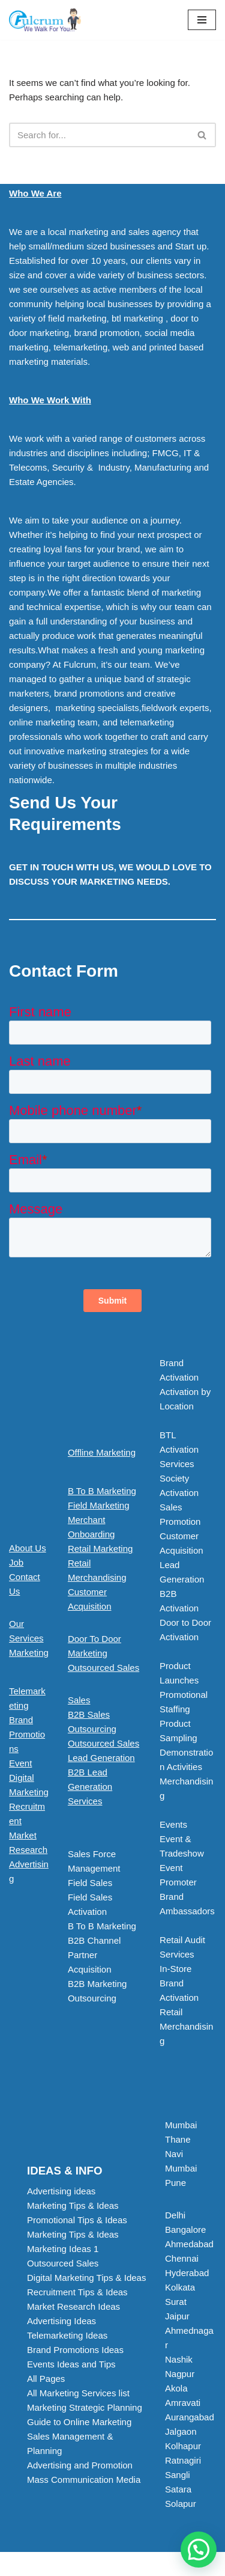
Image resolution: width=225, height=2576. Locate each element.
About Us (27, 1548)
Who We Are (35, 193)
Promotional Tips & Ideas (77, 2220)
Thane (178, 2139)
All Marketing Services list (78, 2393)
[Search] (99, 135)
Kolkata (180, 2287)
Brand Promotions (27, 1734)
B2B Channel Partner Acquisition (94, 1954)
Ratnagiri (183, 2460)
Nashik (179, 2359)
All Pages (46, 2378)
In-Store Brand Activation (179, 1983)
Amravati (182, 2402)
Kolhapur (183, 2446)
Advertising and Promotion (80, 2465)
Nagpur (179, 2374)
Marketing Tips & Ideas (73, 2205)
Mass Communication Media (83, 2479)
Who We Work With (50, 400)
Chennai (182, 2258)
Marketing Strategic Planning (84, 2407)
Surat (176, 2302)
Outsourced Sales (103, 1667)
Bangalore (185, 2229)
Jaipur (177, 2316)
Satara (178, 2489)
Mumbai (181, 2125)
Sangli (177, 2475)
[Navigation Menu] (202, 20)
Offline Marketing (102, 1452)
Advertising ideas (61, 2191)
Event (20, 1763)
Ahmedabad (189, 2244)
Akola (176, 2388)
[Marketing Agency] (45, 19)
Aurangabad (189, 2417)
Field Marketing (99, 1505)
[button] (105, 1786)
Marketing (29, 1652)
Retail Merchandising (186, 2026)
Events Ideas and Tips (71, 2364)
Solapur (180, 2503)
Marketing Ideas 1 (62, 2249)
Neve (61, 2564)
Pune (175, 2183)
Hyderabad (187, 2273)
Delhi (175, 2215)
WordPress (152, 2564)
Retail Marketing (100, 1548)
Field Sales (90, 1883)
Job (16, 1562)
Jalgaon (181, 2431)
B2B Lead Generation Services (90, 1786)
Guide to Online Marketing (79, 2422)
